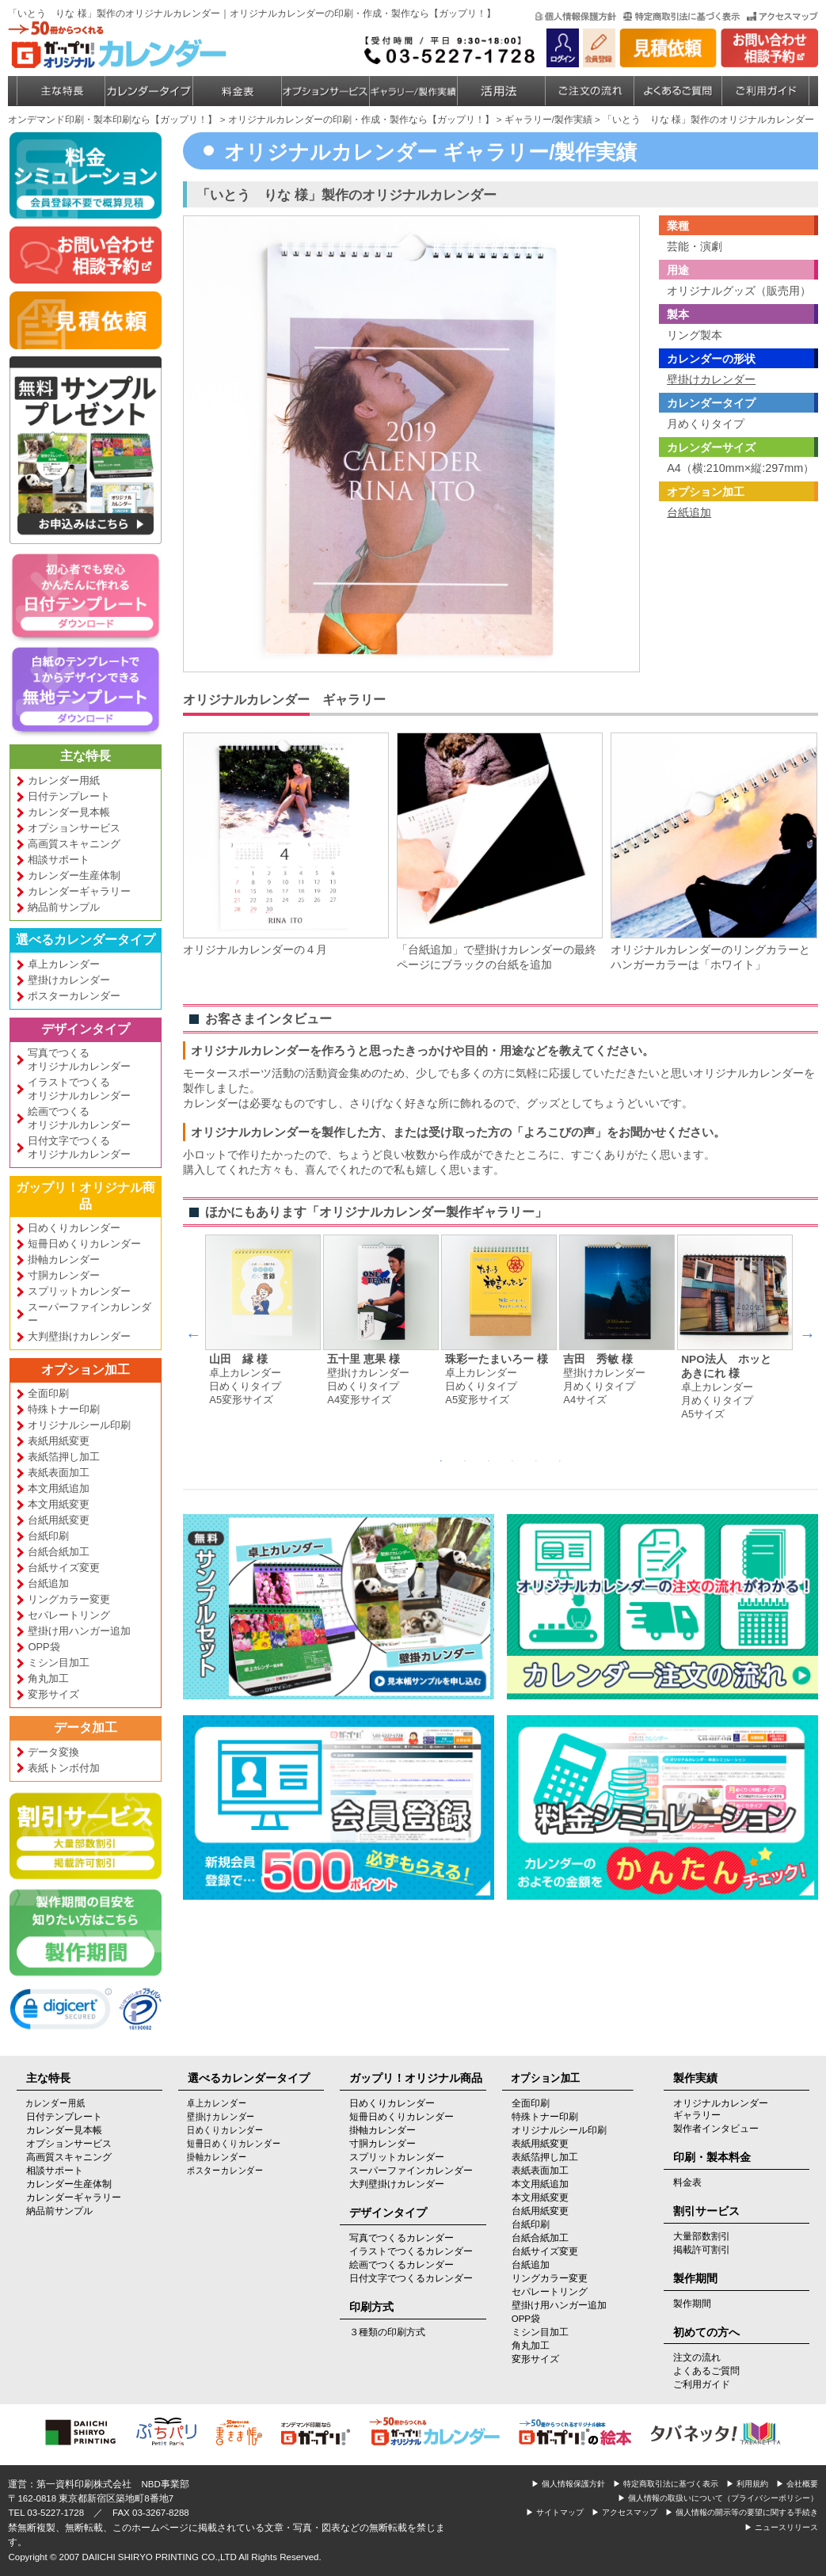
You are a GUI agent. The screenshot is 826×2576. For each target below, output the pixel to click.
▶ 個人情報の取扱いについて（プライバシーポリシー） (718, 2498)
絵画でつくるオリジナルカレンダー (79, 1118)
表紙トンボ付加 (64, 1768)
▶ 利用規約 (747, 2483)
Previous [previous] (193, 1334)
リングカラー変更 (69, 1599)
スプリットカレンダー (79, 1291)
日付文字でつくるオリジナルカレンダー (79, 1147)
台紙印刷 (48, 1536)
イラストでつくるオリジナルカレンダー (79, 1089)
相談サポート (58, 860)
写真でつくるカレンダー (401, 2238)
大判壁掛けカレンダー (79, 1336)
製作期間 (692, 2303)
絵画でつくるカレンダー (401, 2265)
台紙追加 (48, 1583)
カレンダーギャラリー (79, 891)
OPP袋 (43, 1647)
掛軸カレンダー (64, 1259)
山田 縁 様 (238, 1359)
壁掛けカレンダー (69, 980)
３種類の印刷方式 (387, 2332)
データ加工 (85, 1727)
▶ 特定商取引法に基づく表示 (665, 2483)
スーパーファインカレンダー (89, 1313)
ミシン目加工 (58, 1663)
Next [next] (807, 1334)
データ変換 (53, 1752)
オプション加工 (85, 1369)
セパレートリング (69, 1615)
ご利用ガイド (701, 2384)
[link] (61, 2012)
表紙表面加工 (58, 1472)
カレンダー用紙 (64, 780)
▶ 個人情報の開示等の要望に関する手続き (741, 2512)
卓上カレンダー (64, 964)
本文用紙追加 (58, 1488)
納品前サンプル (64, 907)
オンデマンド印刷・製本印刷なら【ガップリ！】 (112, 119)
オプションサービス (74, 828)
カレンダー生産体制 (74, 875)
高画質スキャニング (74, 844)
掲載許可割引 (701, 2249)
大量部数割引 (701, 2236)
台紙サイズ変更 (64, 1567)
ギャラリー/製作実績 (548, 119)
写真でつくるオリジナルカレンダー (79, 1059)
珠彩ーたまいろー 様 (496, 1359)
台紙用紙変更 (58, 1520)
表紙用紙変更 (58, 1441)
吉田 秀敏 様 (598, 1359)
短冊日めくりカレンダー (84, 1244)
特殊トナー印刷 (64, 1409)
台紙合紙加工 (58, 1552)
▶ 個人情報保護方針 (568, 2483)
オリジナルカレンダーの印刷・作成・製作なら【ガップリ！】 (361, 119)
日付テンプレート (69, 796)
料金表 (687, 2182)
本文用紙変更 (58, 1504)
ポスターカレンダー (74, 996)
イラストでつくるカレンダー (411, 2251)
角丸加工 (48, 1678)
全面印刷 (48, 1393)
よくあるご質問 (706, 2371)
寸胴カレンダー (64, 1275)
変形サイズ (53, 1694)
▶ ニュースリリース (781, 2527)
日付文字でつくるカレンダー (411, 2278)
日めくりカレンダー (74, 1228)
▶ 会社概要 (797, 2483)
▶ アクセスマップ (624, 2512)
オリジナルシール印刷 (79, 1425)
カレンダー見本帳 (69, 812)
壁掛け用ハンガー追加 (79, 1631)
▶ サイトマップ (555, 2512)
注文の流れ (697, 2357)
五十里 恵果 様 (363, 1359)
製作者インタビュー (716, 2128)
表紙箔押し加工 (64, 1457)
